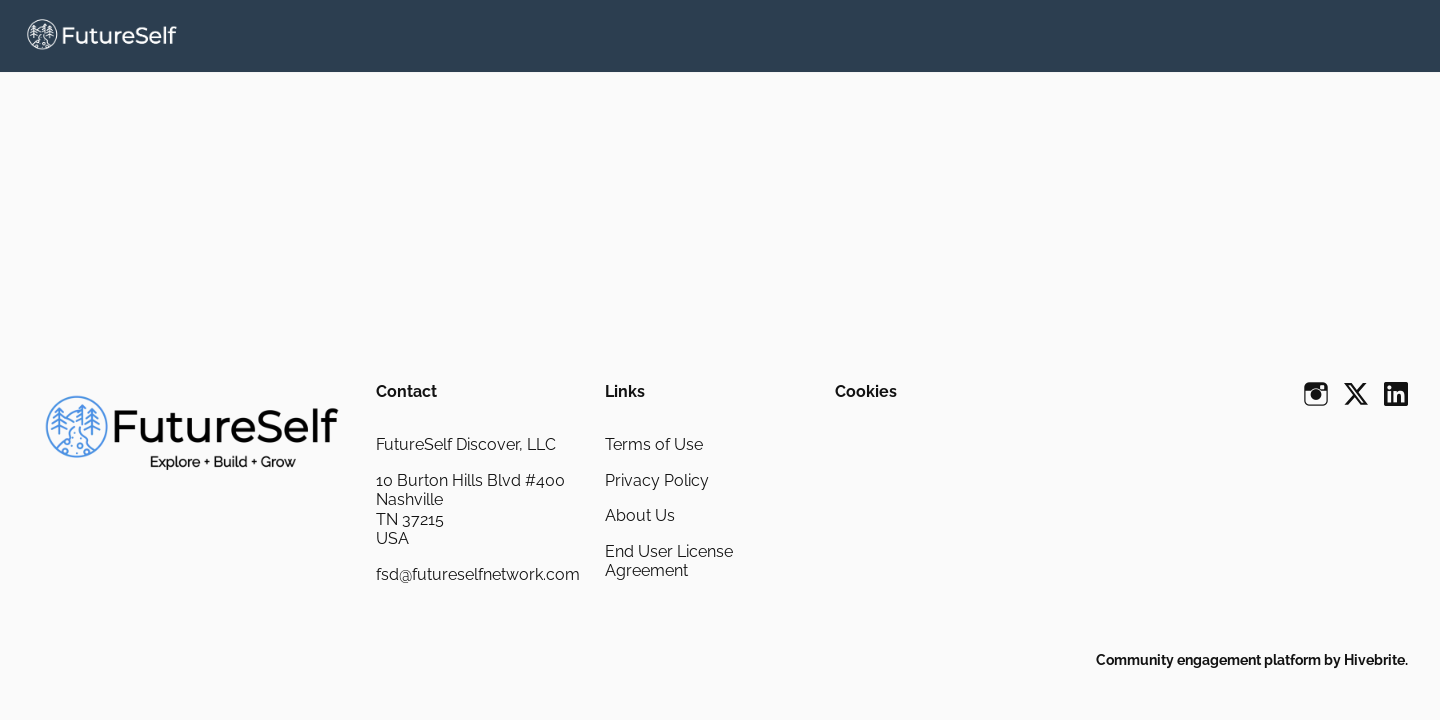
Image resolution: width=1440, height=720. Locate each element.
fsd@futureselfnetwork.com (478, 574)
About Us (640, 515)
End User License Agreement (669, 561)
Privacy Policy (657, 480)
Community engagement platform (1208, 660)
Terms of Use (654, 444)
